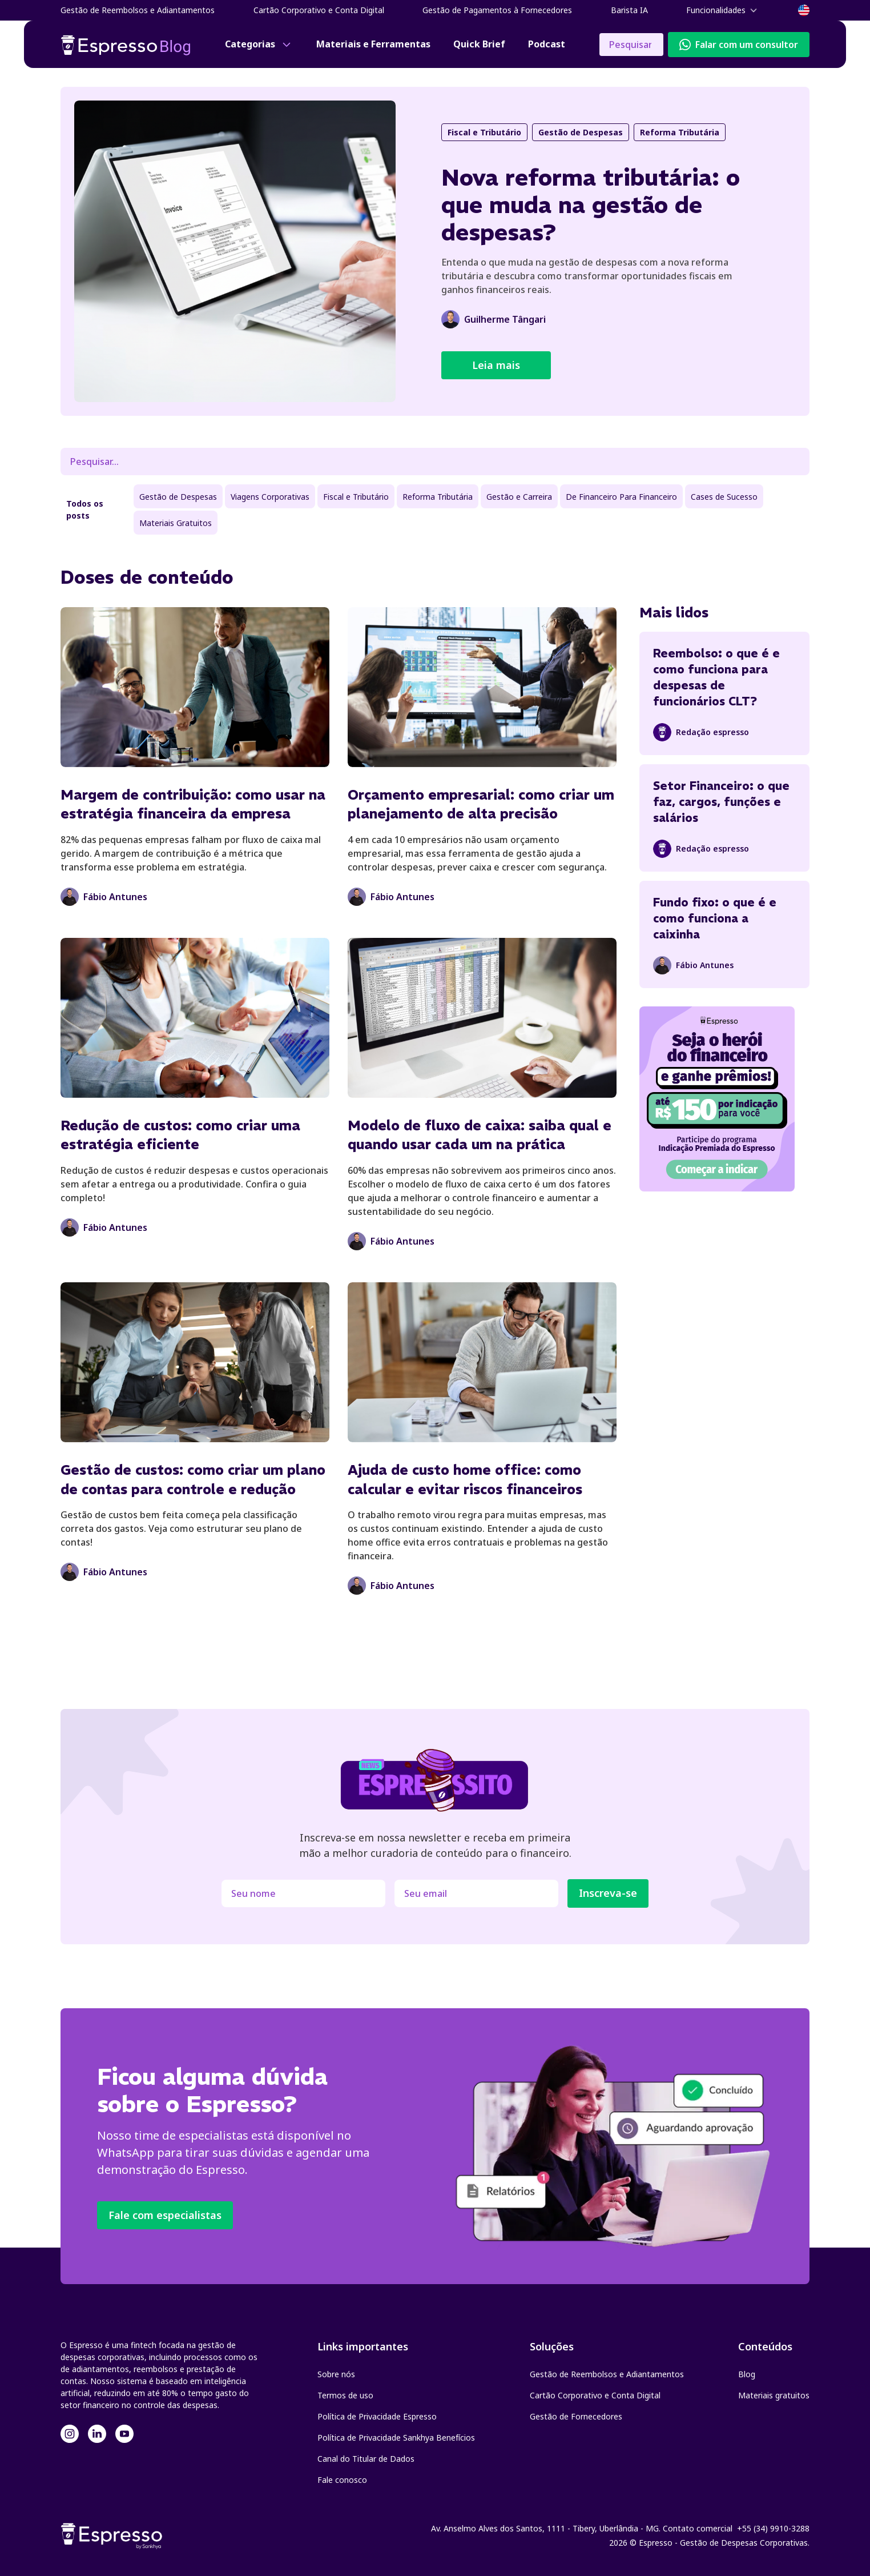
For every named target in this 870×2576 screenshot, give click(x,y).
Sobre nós (336, 2374)
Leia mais (496, 365)
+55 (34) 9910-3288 (773, 2528)
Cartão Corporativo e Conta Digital (595, 2395)
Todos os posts (84, 509)
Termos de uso (345, 2395)
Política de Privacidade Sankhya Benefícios (396, 2437)
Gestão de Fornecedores (576, 2416)
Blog (746, 2374)
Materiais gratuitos (773, 2395)
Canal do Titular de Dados (365, 2458)
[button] (722, 10)
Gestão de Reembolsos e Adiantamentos (607, 2374)
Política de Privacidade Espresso (377, 2416)
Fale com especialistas (164, 2215)
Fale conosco (342, 2479)
